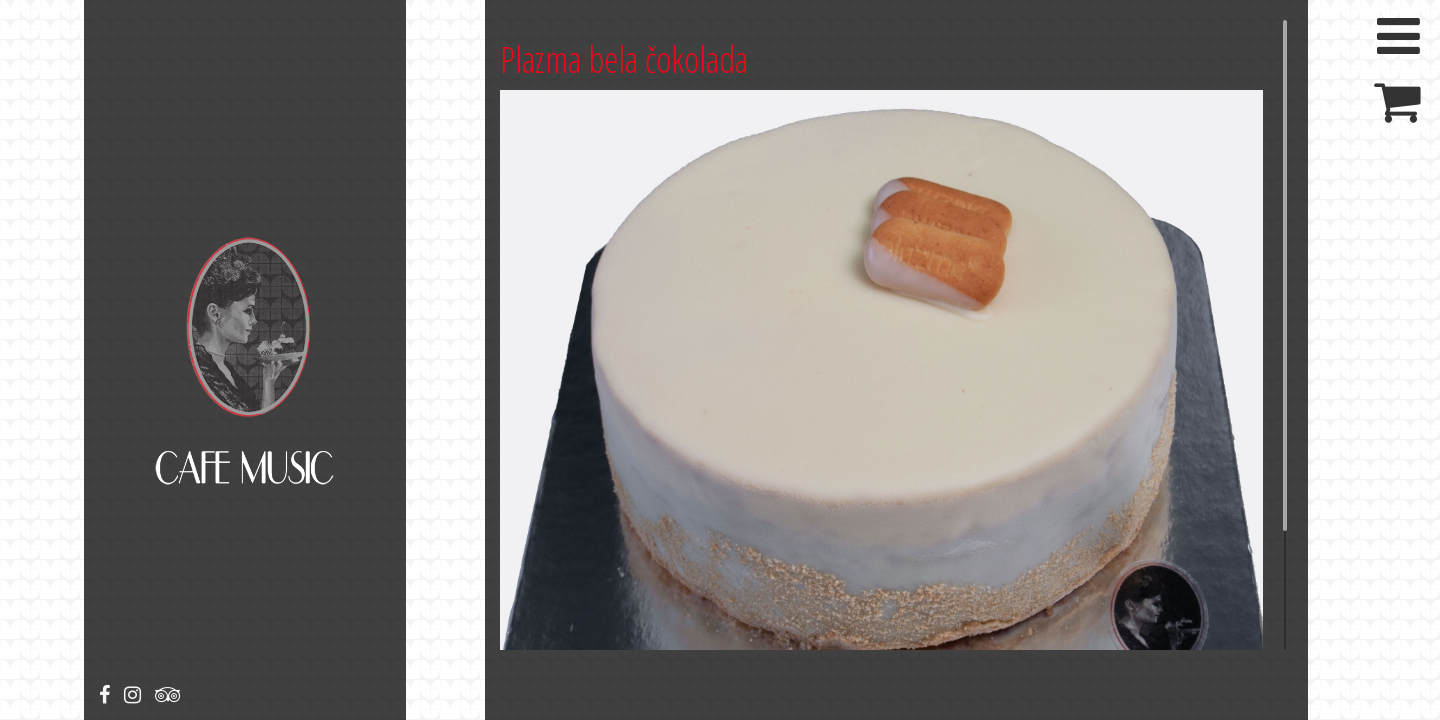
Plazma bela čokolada (624, 59)
